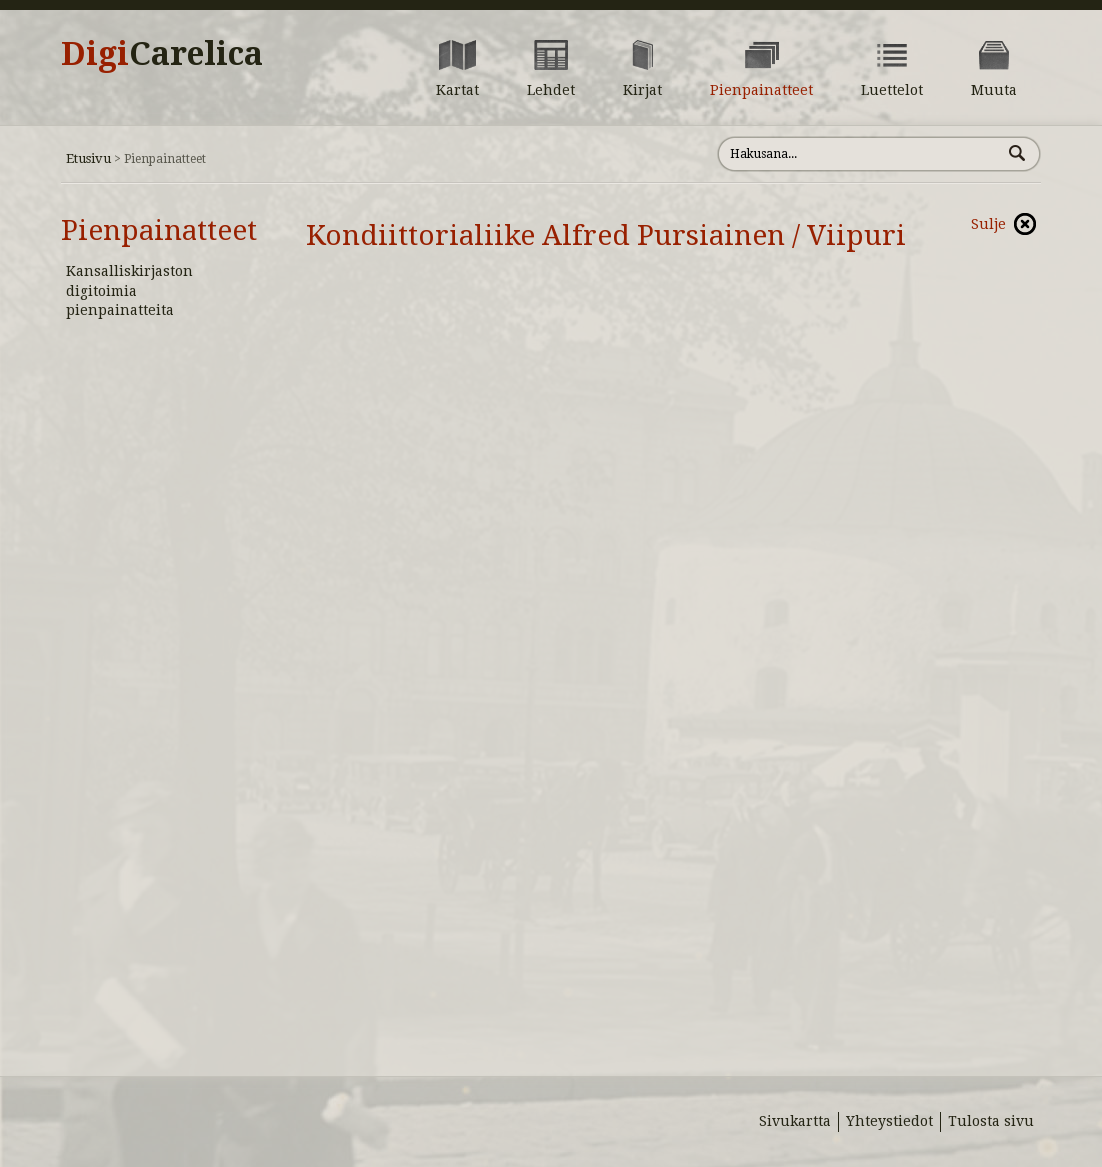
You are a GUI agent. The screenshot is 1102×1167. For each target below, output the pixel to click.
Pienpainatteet (159, 230)
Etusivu (88, 158)
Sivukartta (795, 1121)
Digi (162, 54)
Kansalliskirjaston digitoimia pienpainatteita (129, 290)
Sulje (988, 224)
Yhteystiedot (889, 1121)
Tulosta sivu (991, 1121)
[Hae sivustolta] (859, 154)
